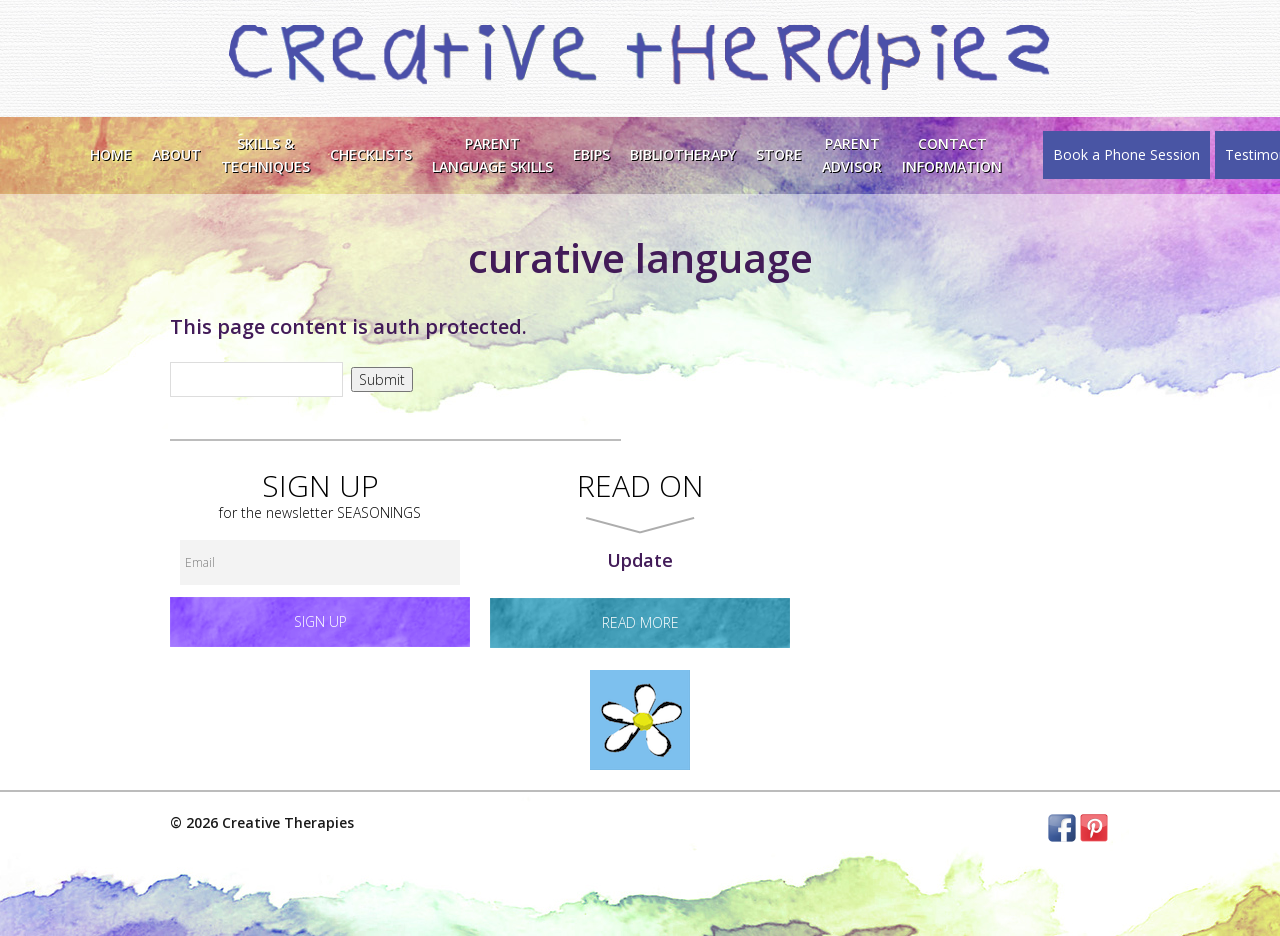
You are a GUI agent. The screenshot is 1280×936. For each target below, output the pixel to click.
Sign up (320, 621)
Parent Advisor (852, 154)
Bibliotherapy (683, 154)
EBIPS (591, 154)
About (176, 154)
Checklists (371, 154)
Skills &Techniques (265, 154)
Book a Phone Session (1126, 154)
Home (111, 154)
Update (640, 560)
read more (640, 622)
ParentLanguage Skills (492, 154)
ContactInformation (952, 154)
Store (779, 154)
